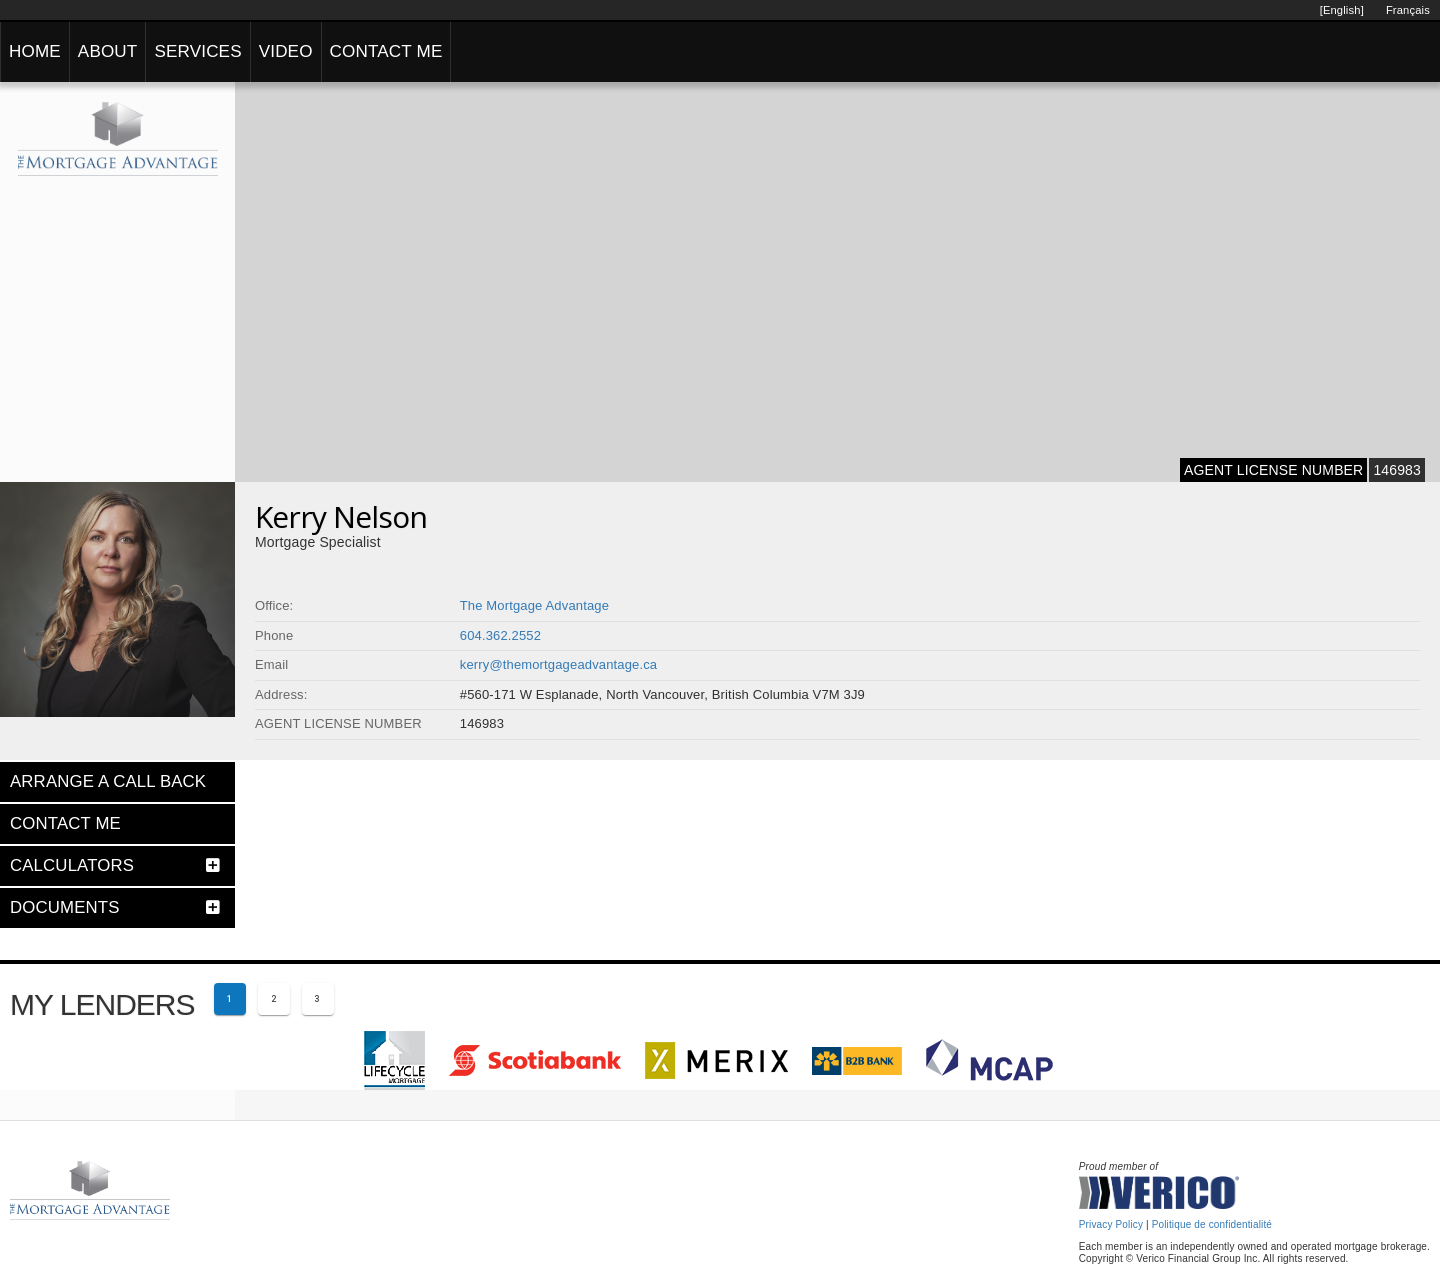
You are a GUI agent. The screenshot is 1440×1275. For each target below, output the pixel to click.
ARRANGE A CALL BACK (108, 781)
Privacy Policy (1111, 1224)
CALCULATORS (72, 865)
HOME (35, 51)
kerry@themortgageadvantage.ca (559, 664)
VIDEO (286, 51)
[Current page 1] (230, 999)
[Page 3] (318, 999)
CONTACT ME (386, 51)
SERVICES (197, 51)
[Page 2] (274, 999)
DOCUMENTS (65, 907)
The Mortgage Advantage (534, 605)
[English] (1342, 10)
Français (1408, 10)
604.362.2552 (500, 635)
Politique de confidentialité (1212, 1224)
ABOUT (108, 51)
